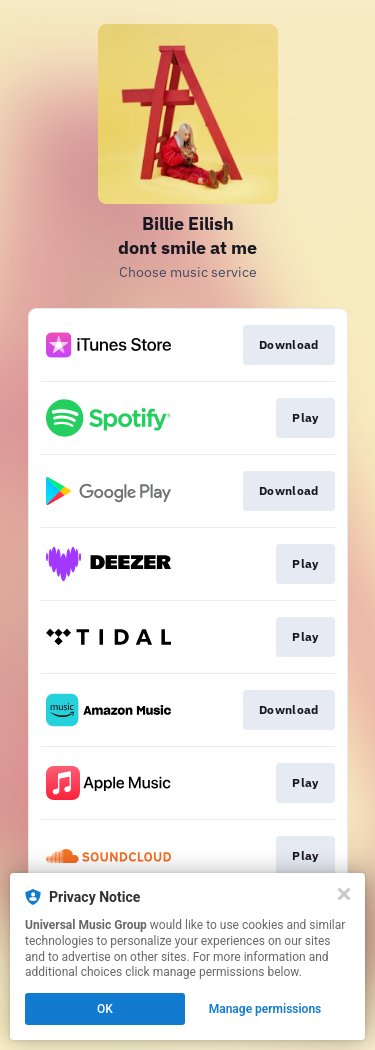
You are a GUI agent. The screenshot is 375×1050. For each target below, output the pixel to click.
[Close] (344, 894)
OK (105, 1009)
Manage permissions (265, 1009)
